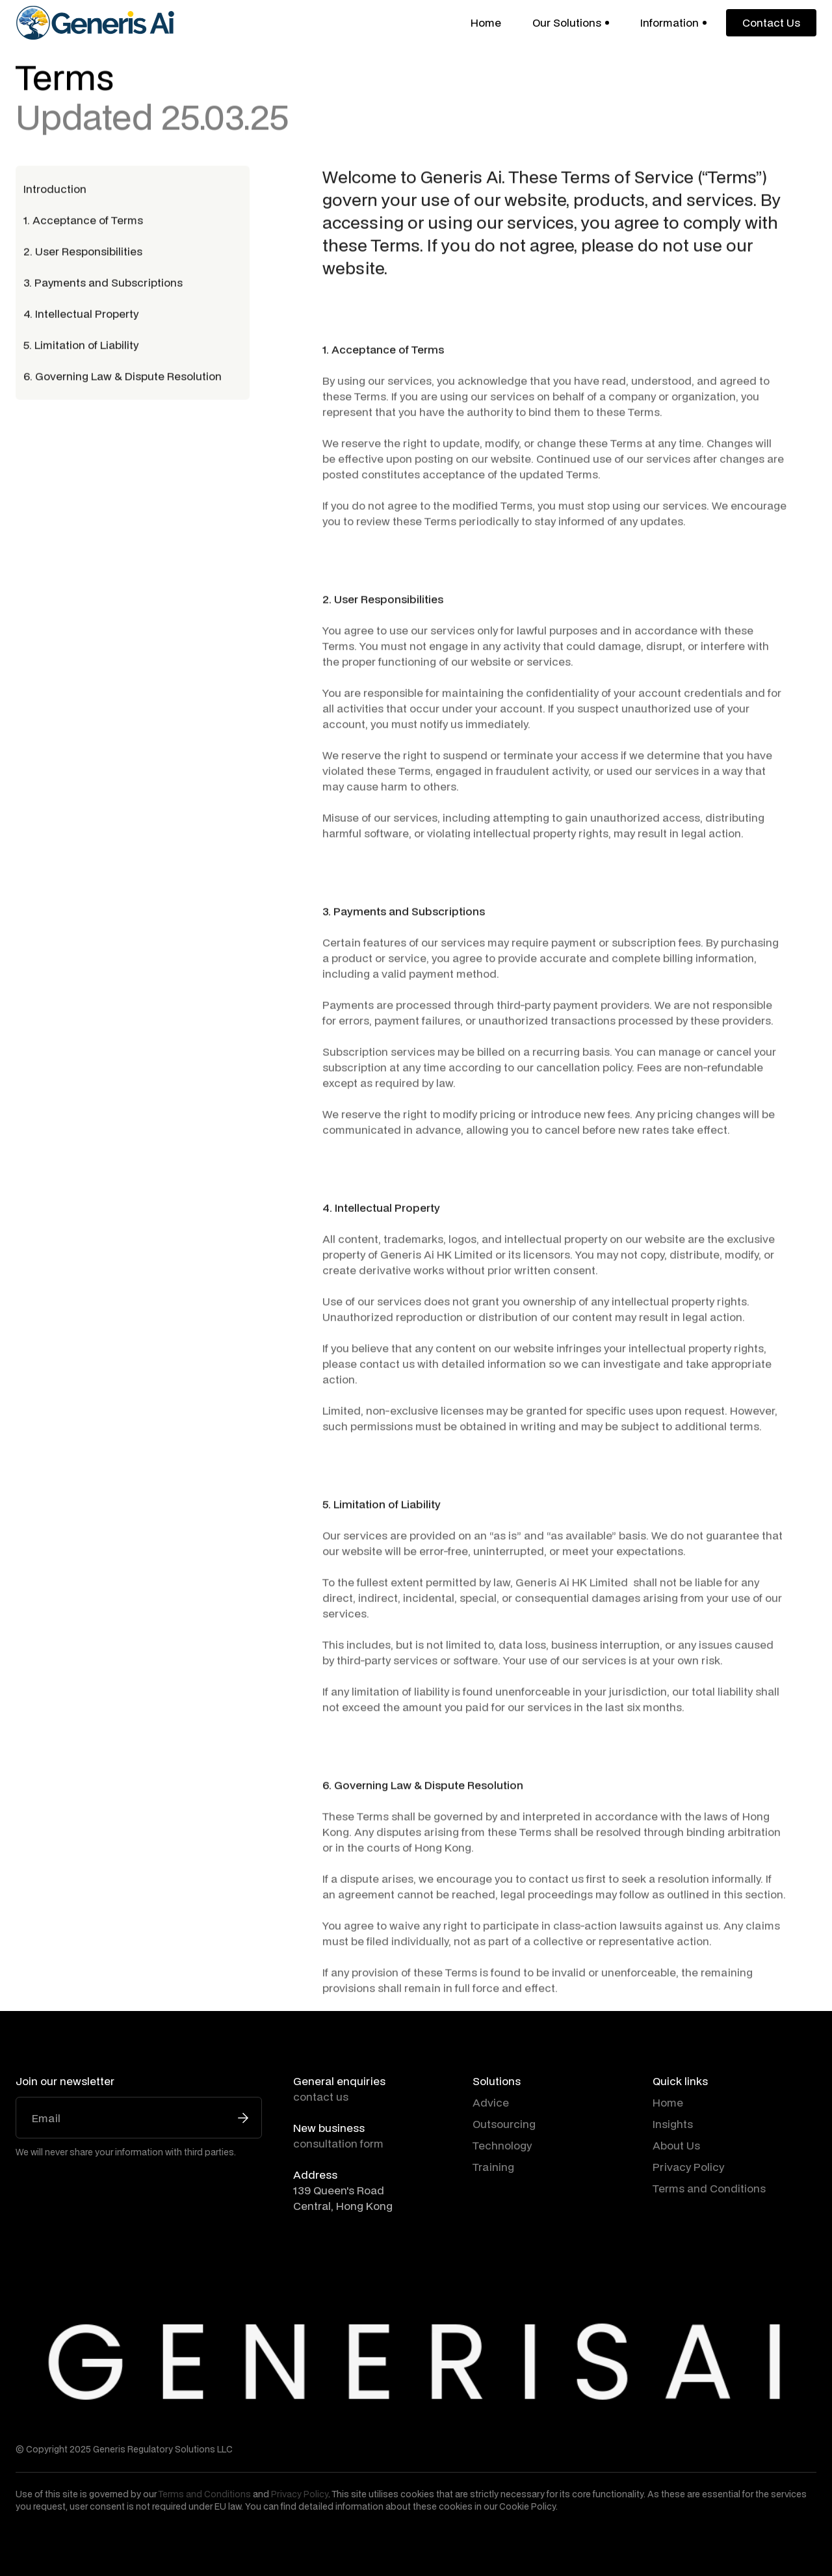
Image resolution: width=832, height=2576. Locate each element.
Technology (502, 2145)
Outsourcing (504, 2123)
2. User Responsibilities (82, 253)
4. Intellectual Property (80, 316)
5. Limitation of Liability (80, 347)
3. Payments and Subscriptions (103, 285)
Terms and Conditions (709, 2188)
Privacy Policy (688, 2166)
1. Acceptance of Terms (83, 222)
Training (493, 2166)
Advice (491, 2102)
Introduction (54, 191)
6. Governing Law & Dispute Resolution (122, 378)
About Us (676, 2145)
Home (486, 22)
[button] (571, 22)
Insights (673, 2123)
